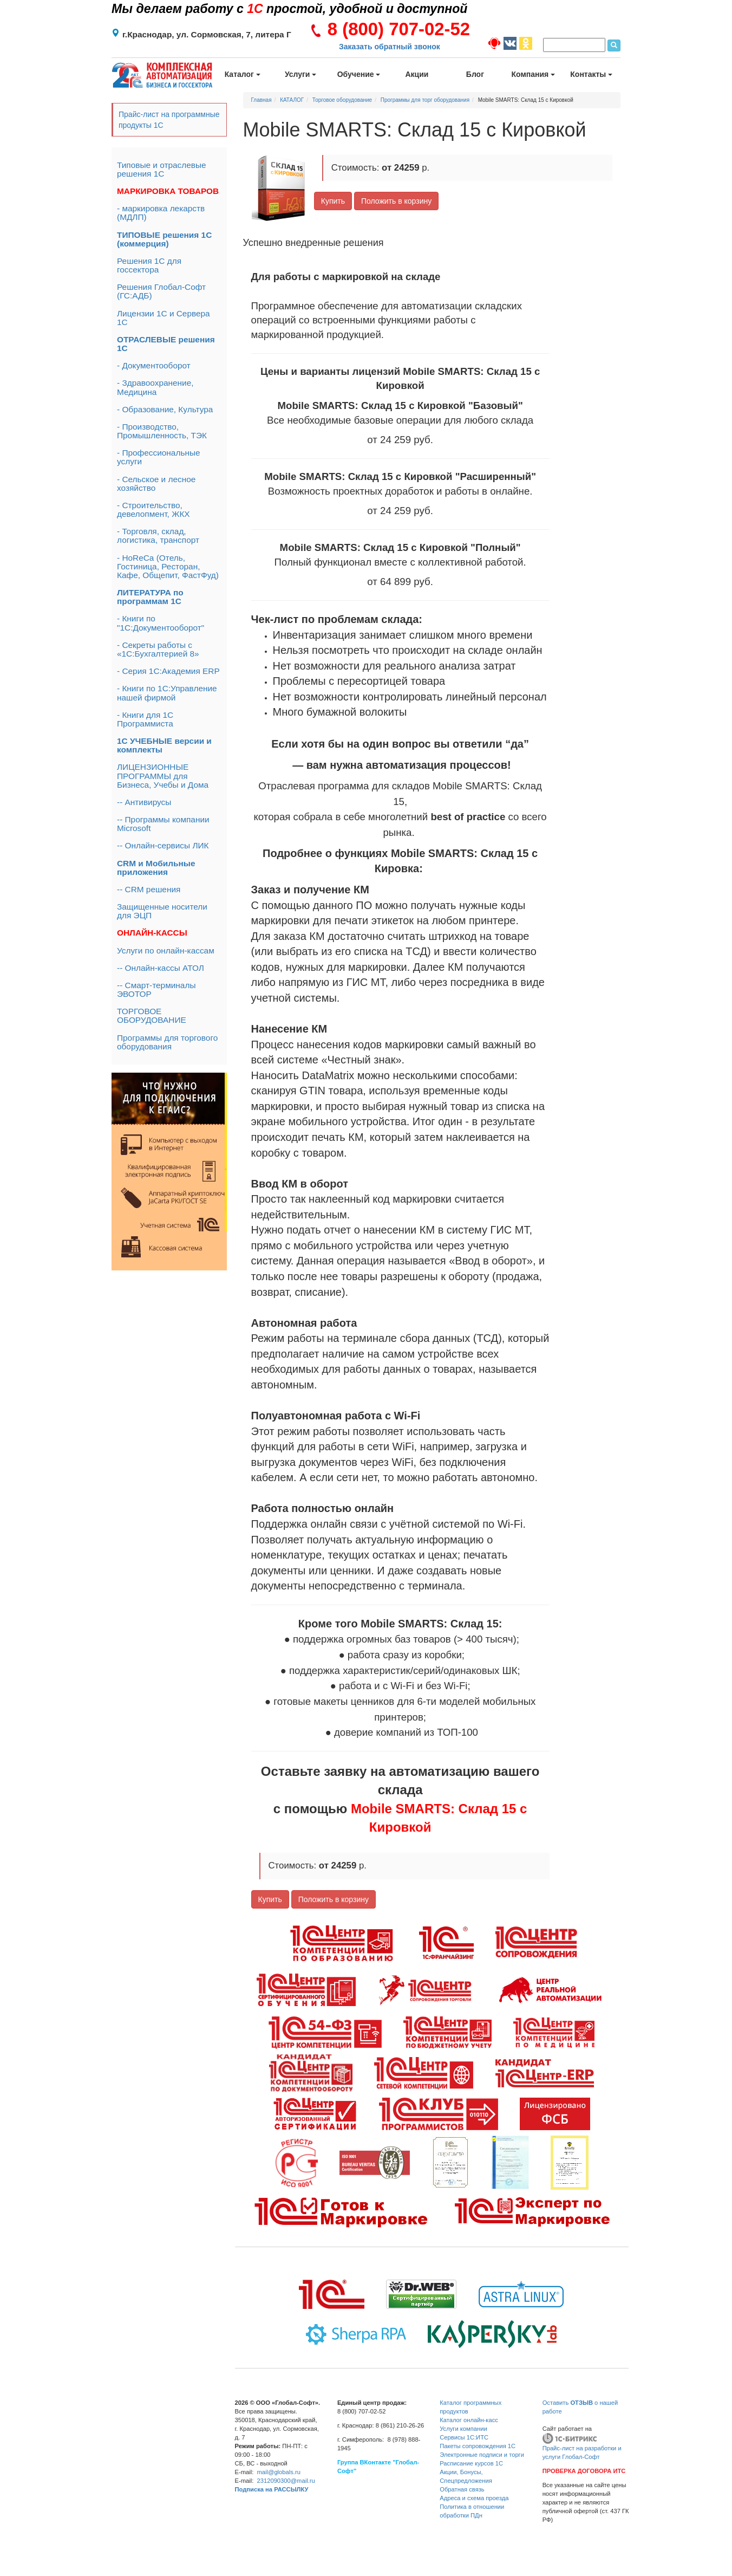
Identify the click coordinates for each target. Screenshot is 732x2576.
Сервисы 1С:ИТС (464, 2437)
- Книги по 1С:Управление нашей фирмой (167, 693)
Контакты (591, 74)
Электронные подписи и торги (482, 2454)
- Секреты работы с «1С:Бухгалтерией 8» (158, 649)
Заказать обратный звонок (389, 46)
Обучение (359, 74)
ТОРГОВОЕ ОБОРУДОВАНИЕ (151, 1015)
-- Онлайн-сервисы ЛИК (163, 845)
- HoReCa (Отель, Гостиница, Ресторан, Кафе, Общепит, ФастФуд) (168, 566)
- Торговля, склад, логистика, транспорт (158, 535)
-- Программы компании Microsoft (163, 824)
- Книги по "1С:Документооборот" (160, 623)
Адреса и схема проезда (474, 2498)
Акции (417, 74)
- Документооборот (154, 365)
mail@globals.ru (278, 2472)
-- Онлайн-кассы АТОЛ (160, 967)
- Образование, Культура (165, 409)
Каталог (242, 74)
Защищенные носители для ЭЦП (162, 911)
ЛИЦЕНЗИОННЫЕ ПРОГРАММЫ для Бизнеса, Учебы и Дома (162, 775)
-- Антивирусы (144, 802)
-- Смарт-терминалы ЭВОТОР (156, 989)
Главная (261, 100)
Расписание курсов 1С (471, 2463)
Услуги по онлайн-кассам (165, 950)
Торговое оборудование (342, 100)
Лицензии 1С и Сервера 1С (163, 318)
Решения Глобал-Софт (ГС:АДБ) (161, 291)
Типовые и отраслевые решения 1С (161, 169)
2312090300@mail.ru (286, 2480)
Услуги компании (463, 2428)
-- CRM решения (148, 889)
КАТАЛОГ (292, 100)
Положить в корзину (396, 201)
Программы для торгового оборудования (167, 1042)
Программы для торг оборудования (425, 100)
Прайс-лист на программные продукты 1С (169, 119)
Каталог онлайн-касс (469, 2420)
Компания (533, 74)
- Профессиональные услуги (158, 457)
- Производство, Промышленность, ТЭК (162, 431)
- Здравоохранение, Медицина (155, 387)
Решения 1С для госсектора (149, 265)
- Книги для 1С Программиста (145, 719)
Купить (333, 201)
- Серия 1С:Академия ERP (168, 671)
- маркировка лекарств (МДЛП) (161, 213)
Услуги (300, 74)
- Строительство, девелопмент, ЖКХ (153, 509)
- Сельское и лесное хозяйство (156, 483)
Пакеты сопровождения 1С (477, 2446)
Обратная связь (462, 2489)
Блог (475, 74)
